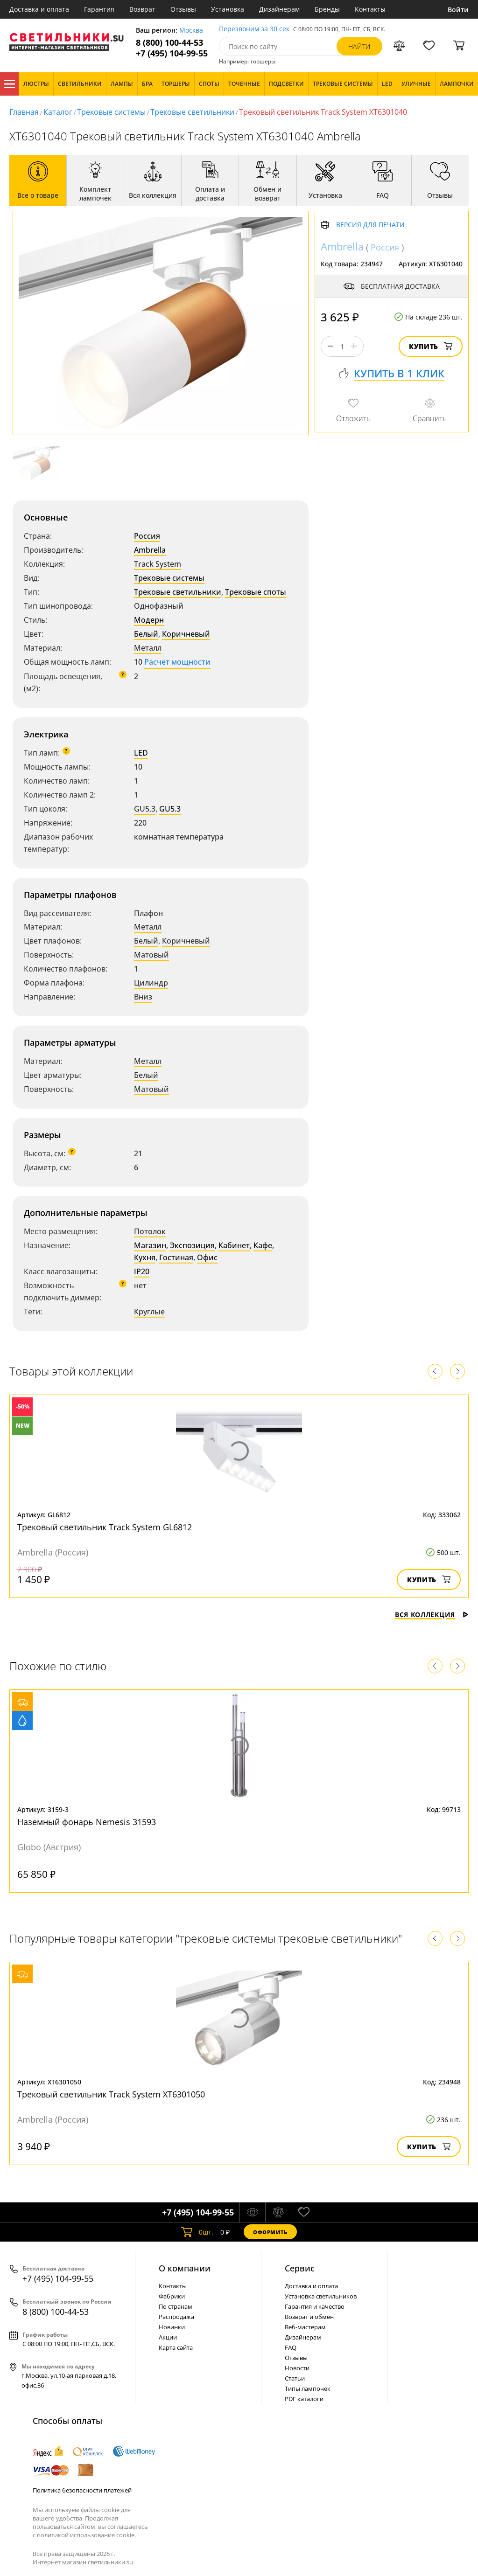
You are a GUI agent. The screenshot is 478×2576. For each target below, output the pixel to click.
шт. (197, 2231)
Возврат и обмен (309, 2316)
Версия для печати (370, 225)
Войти (458, 9)
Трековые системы (111, 112)
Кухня (144, 1257)
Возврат (142, 9)
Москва (191, 31)
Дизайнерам (279, 9)
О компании (185, 2268)
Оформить (270, 2232)
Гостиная (176, 1257)
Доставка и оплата (39, 9)
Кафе (262, 1245)
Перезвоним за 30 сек (254, 29)
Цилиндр (151, 983)
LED (141, 753)
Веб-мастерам (305, 2327)
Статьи (295, 2378)
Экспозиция (192, 1245)
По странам (175, 2306)
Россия (147, 536)
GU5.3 (170, 809)
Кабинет (234, 1245)
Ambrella (150, 550)
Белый (146, 634)
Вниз (143, 997)
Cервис (300, 2268)
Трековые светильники (192, 112)
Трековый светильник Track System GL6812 (104, 1527)
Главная (24, 112)
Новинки (172, 2327)
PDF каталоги (304, 2399)
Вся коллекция (432, 1614)
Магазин (150, 1245)
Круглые (149, 1311)
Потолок (150, 1231)
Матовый (151, 955)
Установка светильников (321, 2296)
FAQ (290, 2347)
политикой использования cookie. (86, 2535)
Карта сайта (176, 2347)
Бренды (327, 9)
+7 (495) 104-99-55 (172, 53)
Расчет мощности (177, 662)
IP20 (141, 1271)
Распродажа (176, 2316)
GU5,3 (144, 809)
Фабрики (172, 2296)
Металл (148, 648)
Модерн (149, 620)
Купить (430, 346)
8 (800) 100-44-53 (169, 42)
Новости (297, 2368)
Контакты (370, 9)
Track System (157, 564)
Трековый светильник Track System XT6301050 (111, 2094)
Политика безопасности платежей (82, 2490)
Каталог (9, 84)
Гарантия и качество (314, 2306)
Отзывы (183, 9)
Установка (227, 9)
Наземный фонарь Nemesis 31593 (86, 1821)
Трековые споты (255, 592)
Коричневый (186, 634)
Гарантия (99, 9)
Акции (168, 2337)
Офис (207, 1257)
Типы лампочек (307, 2388)
